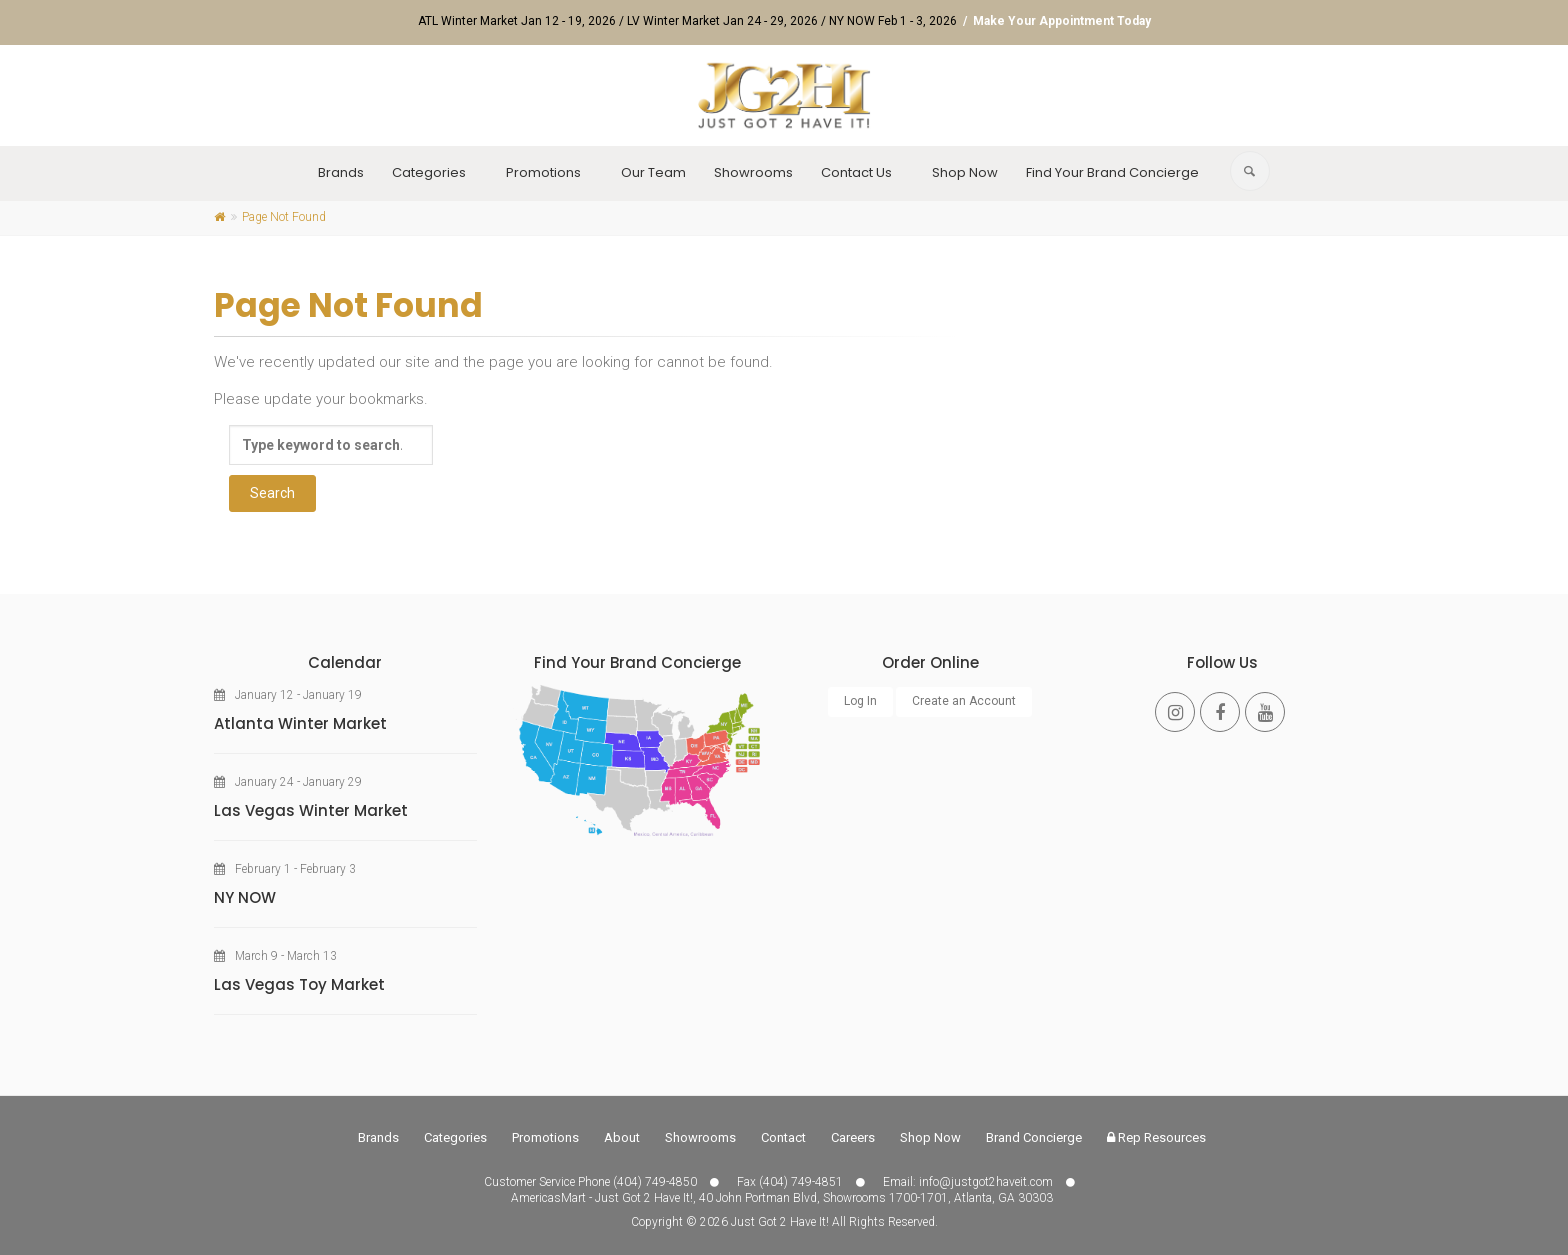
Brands (341, 172)
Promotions (543, 172)
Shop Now (965, 172)
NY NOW (245, 897)
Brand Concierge (1034, 1137)
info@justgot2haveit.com (986, 1182)
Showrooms (753, 172)
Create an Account (964, 701)
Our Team (653, 172)
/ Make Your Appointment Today (1055, 21)
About (622, 1137)
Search (272, 493)
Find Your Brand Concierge (1112, 172)
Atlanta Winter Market (300, 723)
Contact (783, 1137)
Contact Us (856, 172)
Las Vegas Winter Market (311, 810)
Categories (429, 172)
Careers (853, 1137)
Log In (860, 701)
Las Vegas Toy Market (299, 984)
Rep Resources (1156, 1137)
